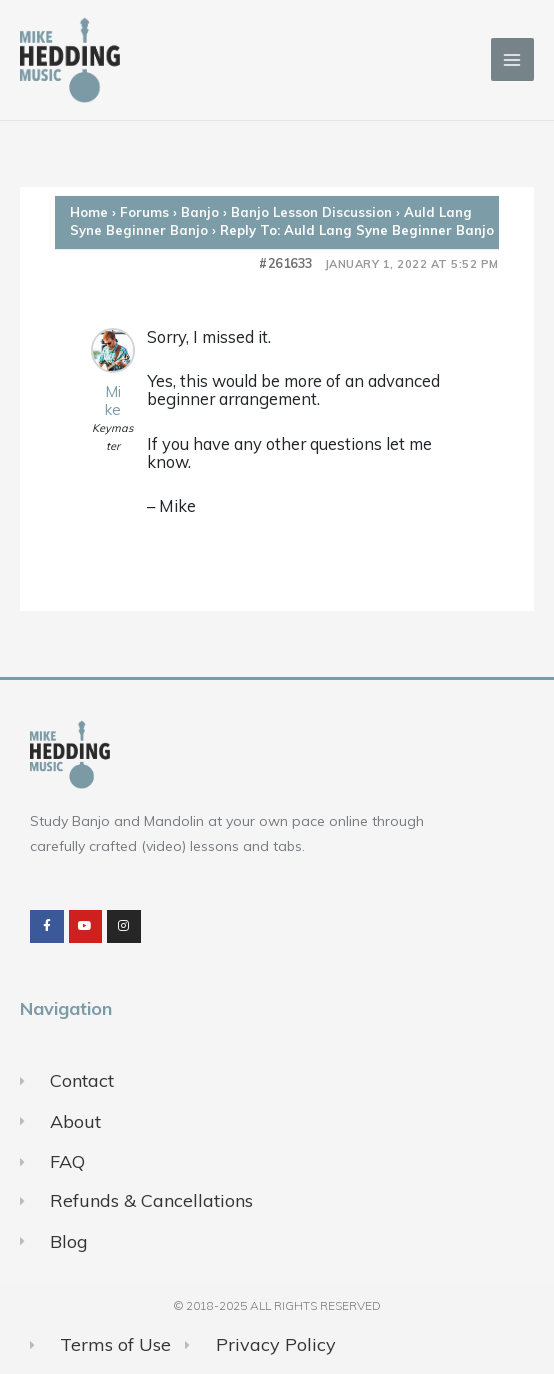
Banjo (200, 212)
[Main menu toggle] (512, 59)
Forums (144, 212)
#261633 (286, 263)
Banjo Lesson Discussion (311, 212)
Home (89, 212)
